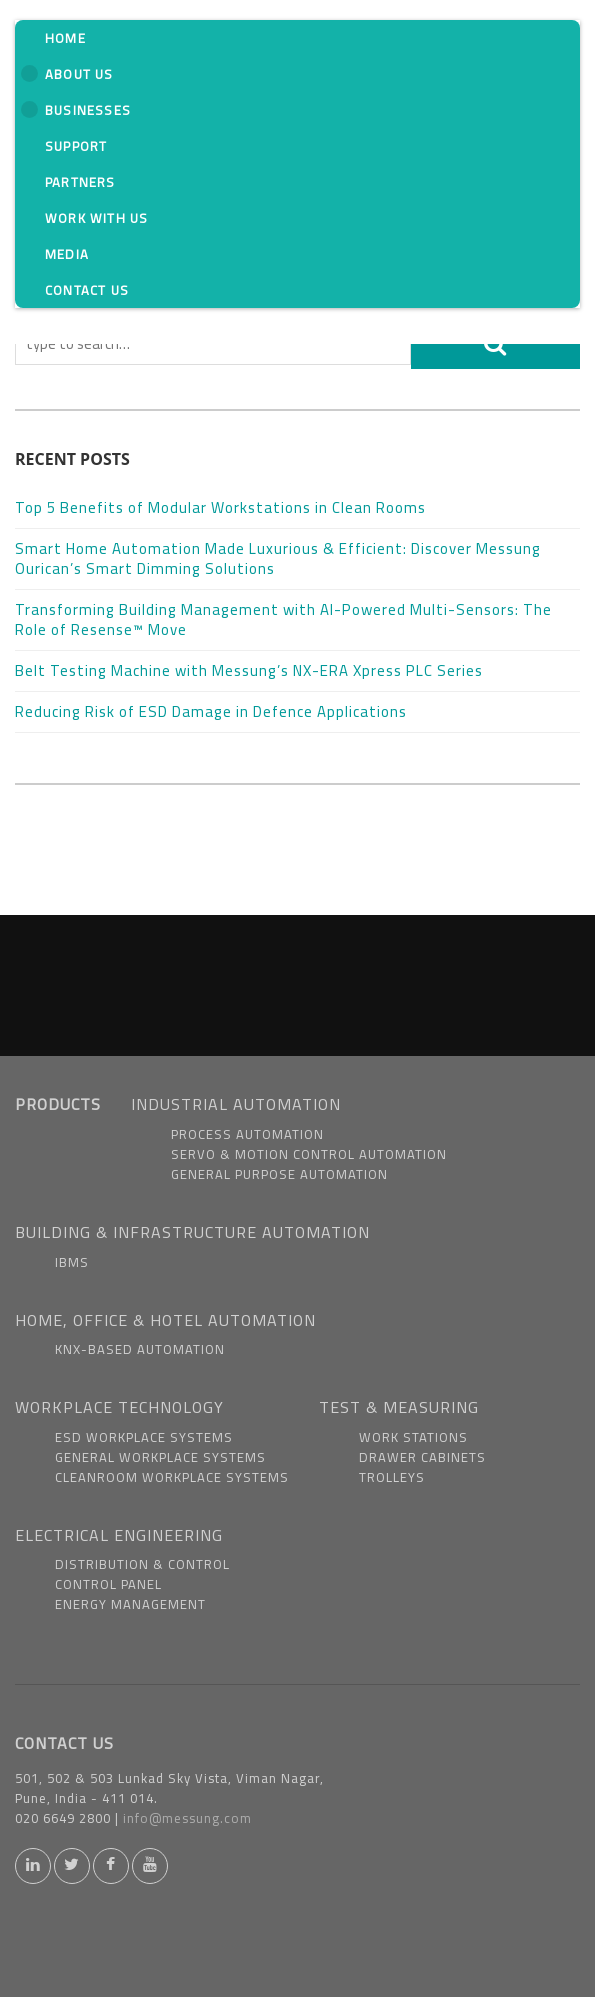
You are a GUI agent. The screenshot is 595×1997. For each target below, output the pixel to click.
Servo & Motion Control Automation (309, 1154)
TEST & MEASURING (399, 1407)
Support (76, 146)
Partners (80, 182)
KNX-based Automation (140, 1349)
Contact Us (87, 290)
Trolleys (392, 1477)
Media (67, 254)
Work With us (96, 218)
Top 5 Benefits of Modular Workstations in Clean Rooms (220, 507)
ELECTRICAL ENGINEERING (119, 1535)
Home (65, 38)
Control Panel (108, 1584)
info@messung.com (187, 1818)
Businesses (76, 110)
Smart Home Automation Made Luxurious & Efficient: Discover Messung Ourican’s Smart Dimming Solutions (278, 558)
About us (67, 74)
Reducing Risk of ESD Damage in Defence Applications (211, 711)
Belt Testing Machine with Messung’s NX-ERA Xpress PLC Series (249, 670)
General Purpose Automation (279, 1174)
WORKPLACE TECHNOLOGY (119, 1407)
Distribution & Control (142, 1564)
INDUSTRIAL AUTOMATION (236, 1104)
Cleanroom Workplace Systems (172, 1477)
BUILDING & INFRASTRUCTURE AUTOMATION (192, 1232)
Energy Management (130, 1604)
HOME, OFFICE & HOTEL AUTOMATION (165, 1320)
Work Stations (413, 1437)
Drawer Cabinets (422, 1457)
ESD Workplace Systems (144, 1437)
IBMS (72, 1262)
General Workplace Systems (160, 1457)
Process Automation (247, 1134)
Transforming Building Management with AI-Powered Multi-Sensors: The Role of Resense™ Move (283, 619)
